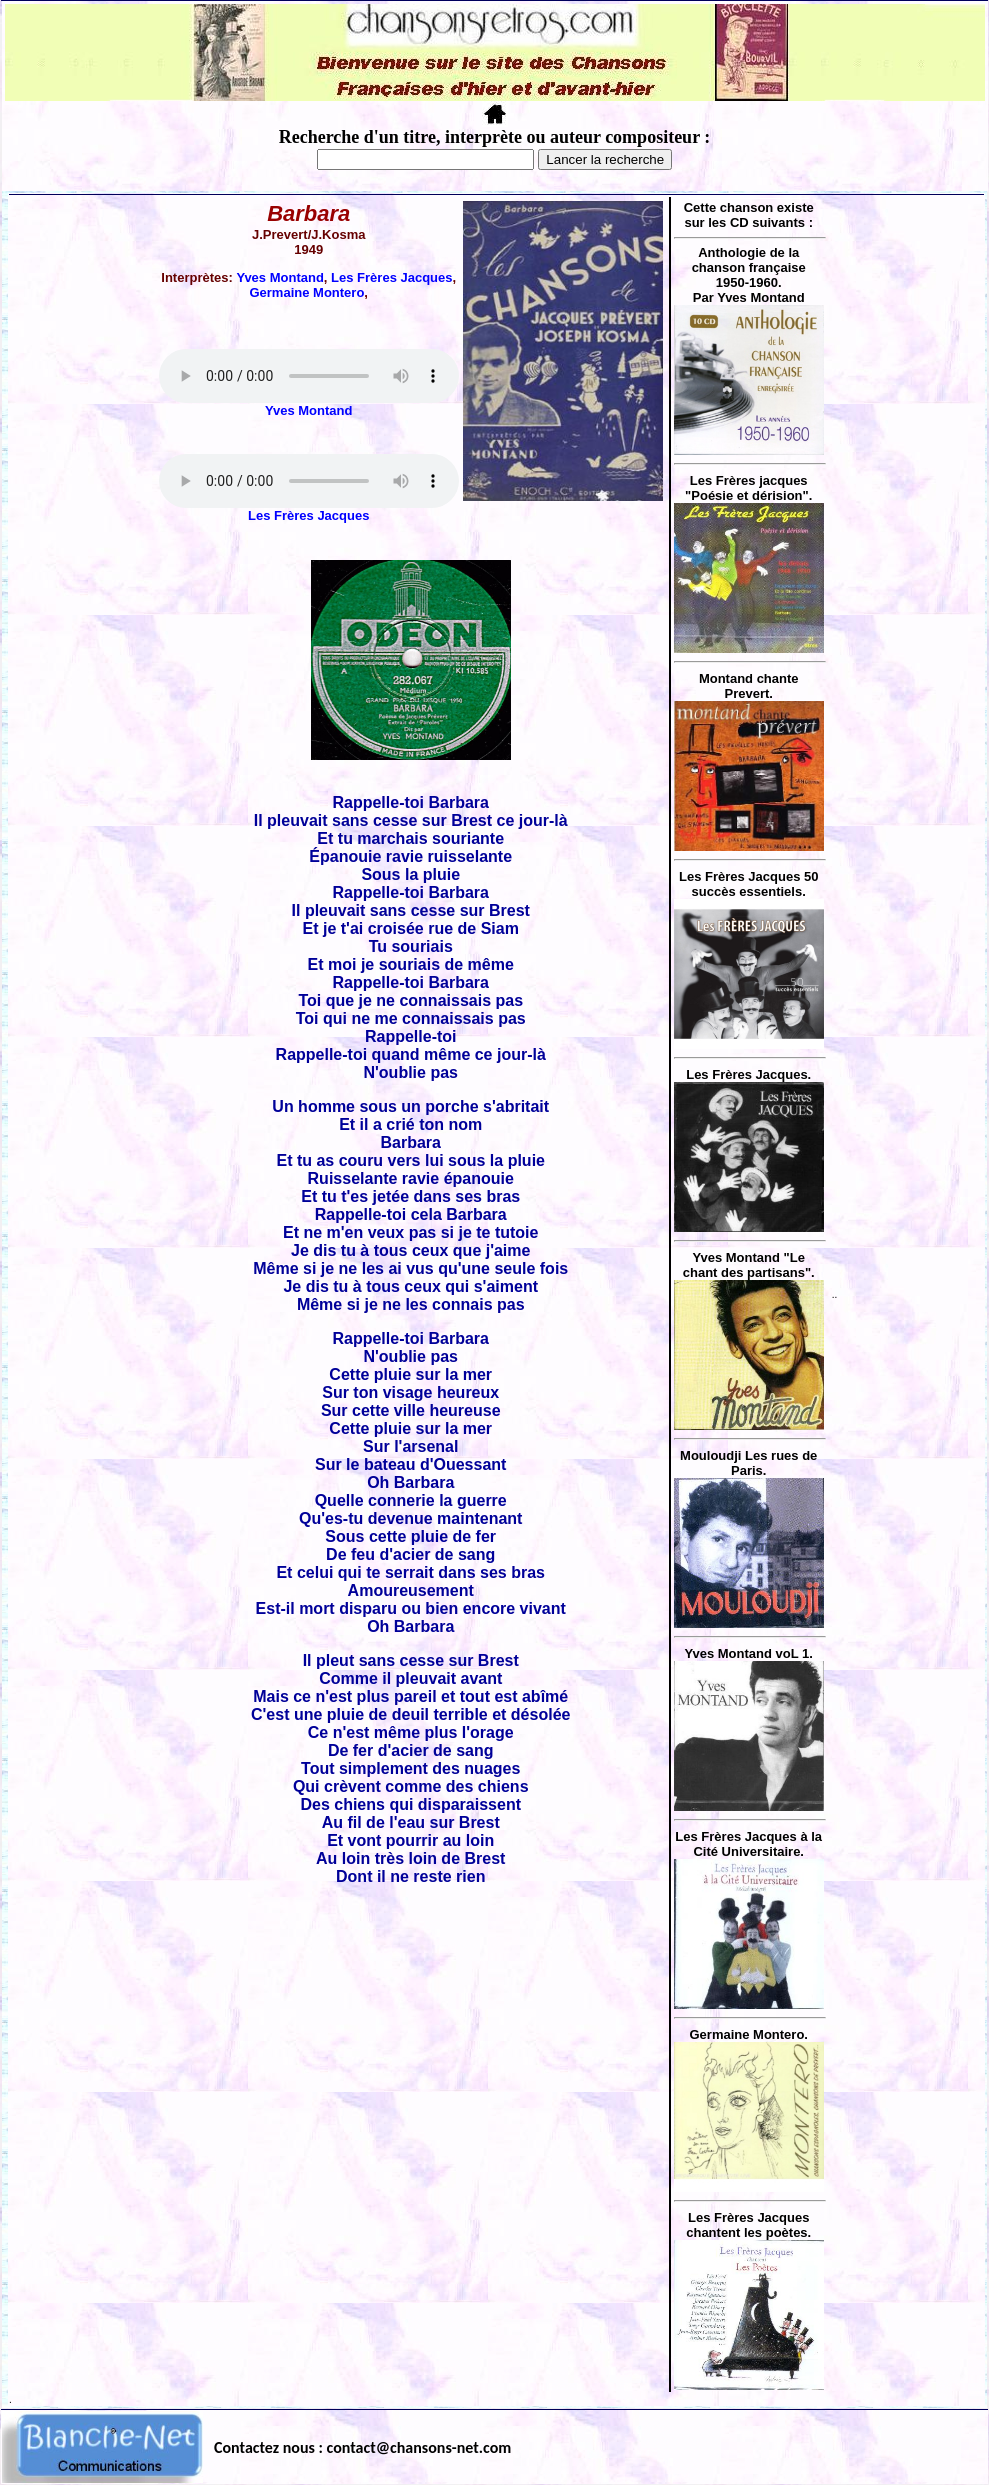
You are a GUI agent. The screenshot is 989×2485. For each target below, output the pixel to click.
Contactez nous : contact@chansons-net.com (362, 2447)
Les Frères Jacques (391, 277)
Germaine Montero (306, 292)
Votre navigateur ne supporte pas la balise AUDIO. (309, 376)
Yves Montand (279, 277)
